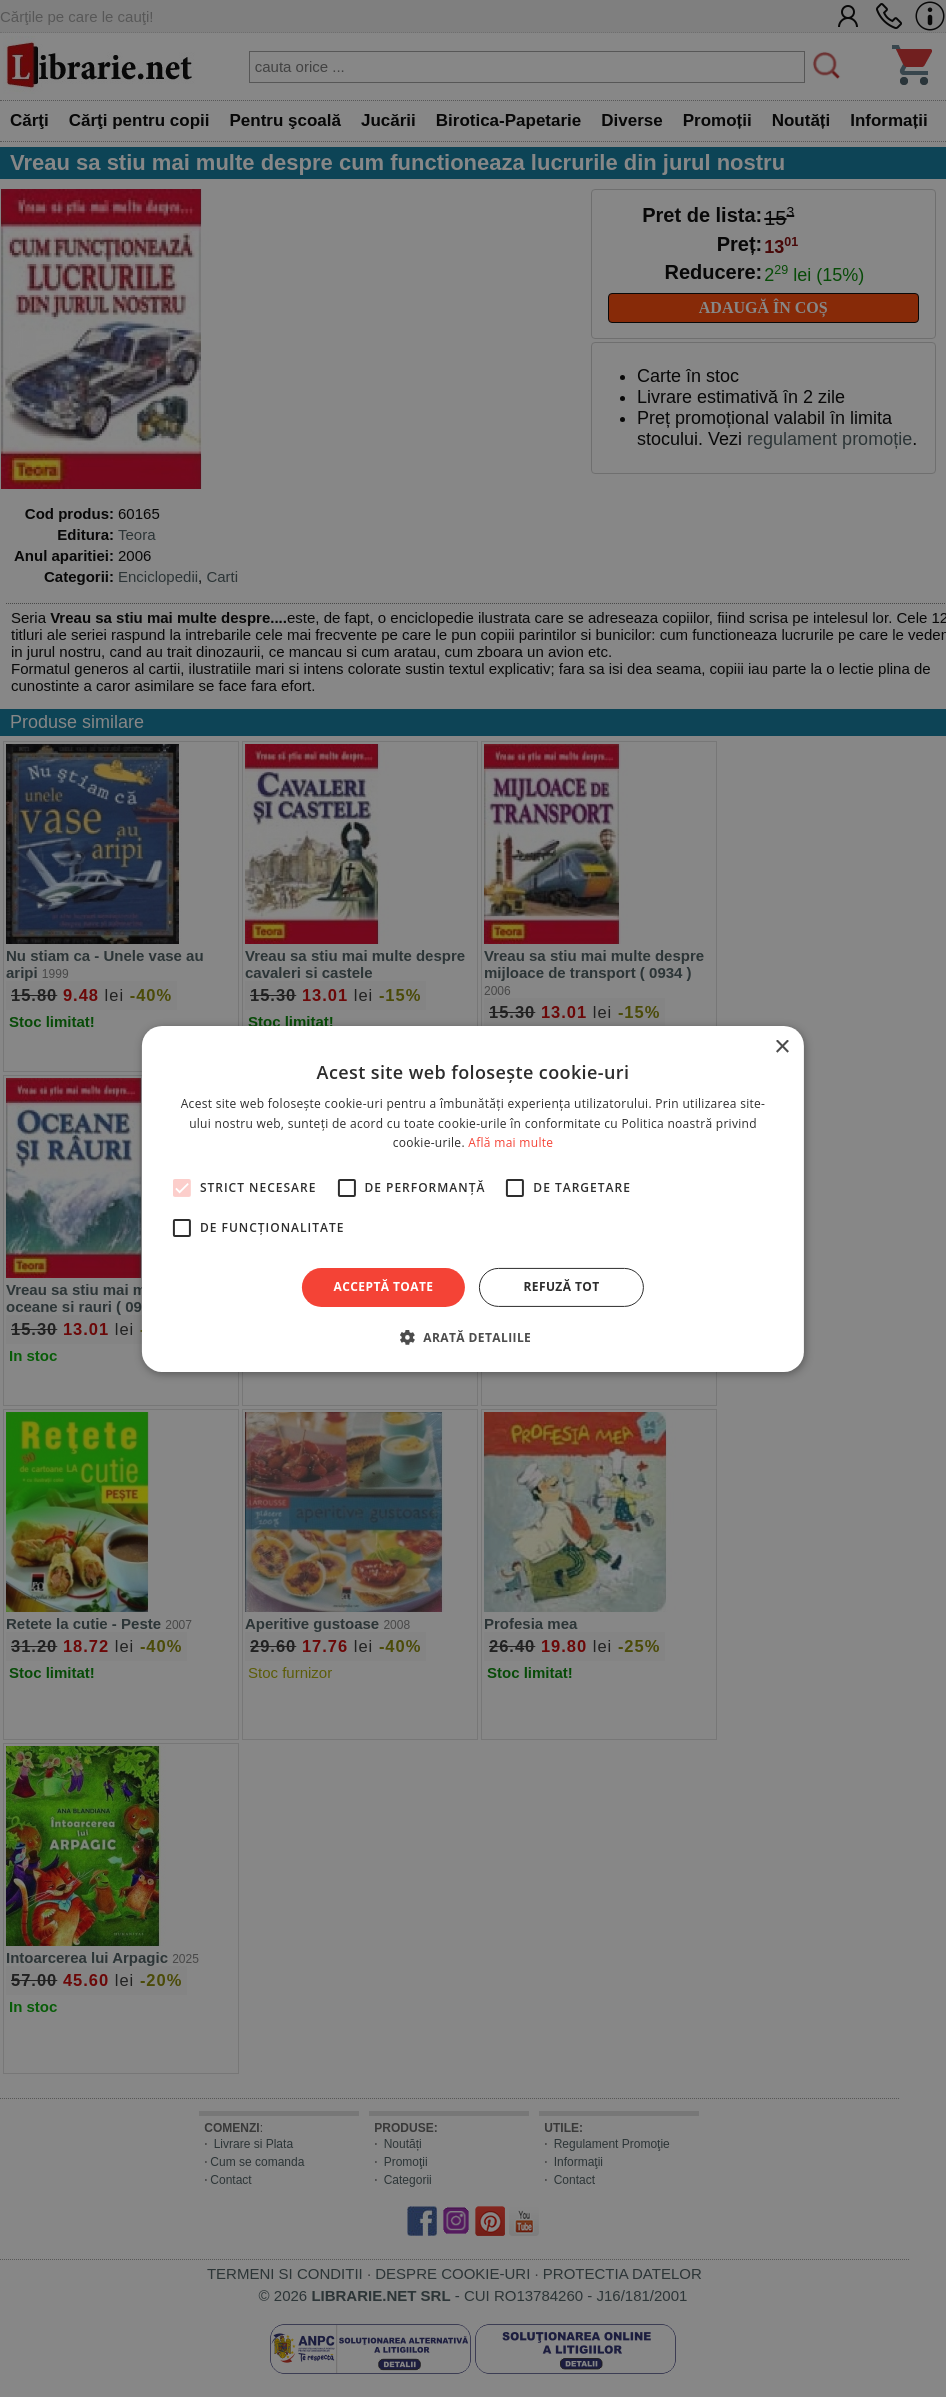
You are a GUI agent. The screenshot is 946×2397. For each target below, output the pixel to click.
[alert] (473, 1198)
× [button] (781, 1046)
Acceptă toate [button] (384, 1286)
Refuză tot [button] (561, 1286)
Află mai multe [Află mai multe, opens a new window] (510, 1142)
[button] (473, 1337)
